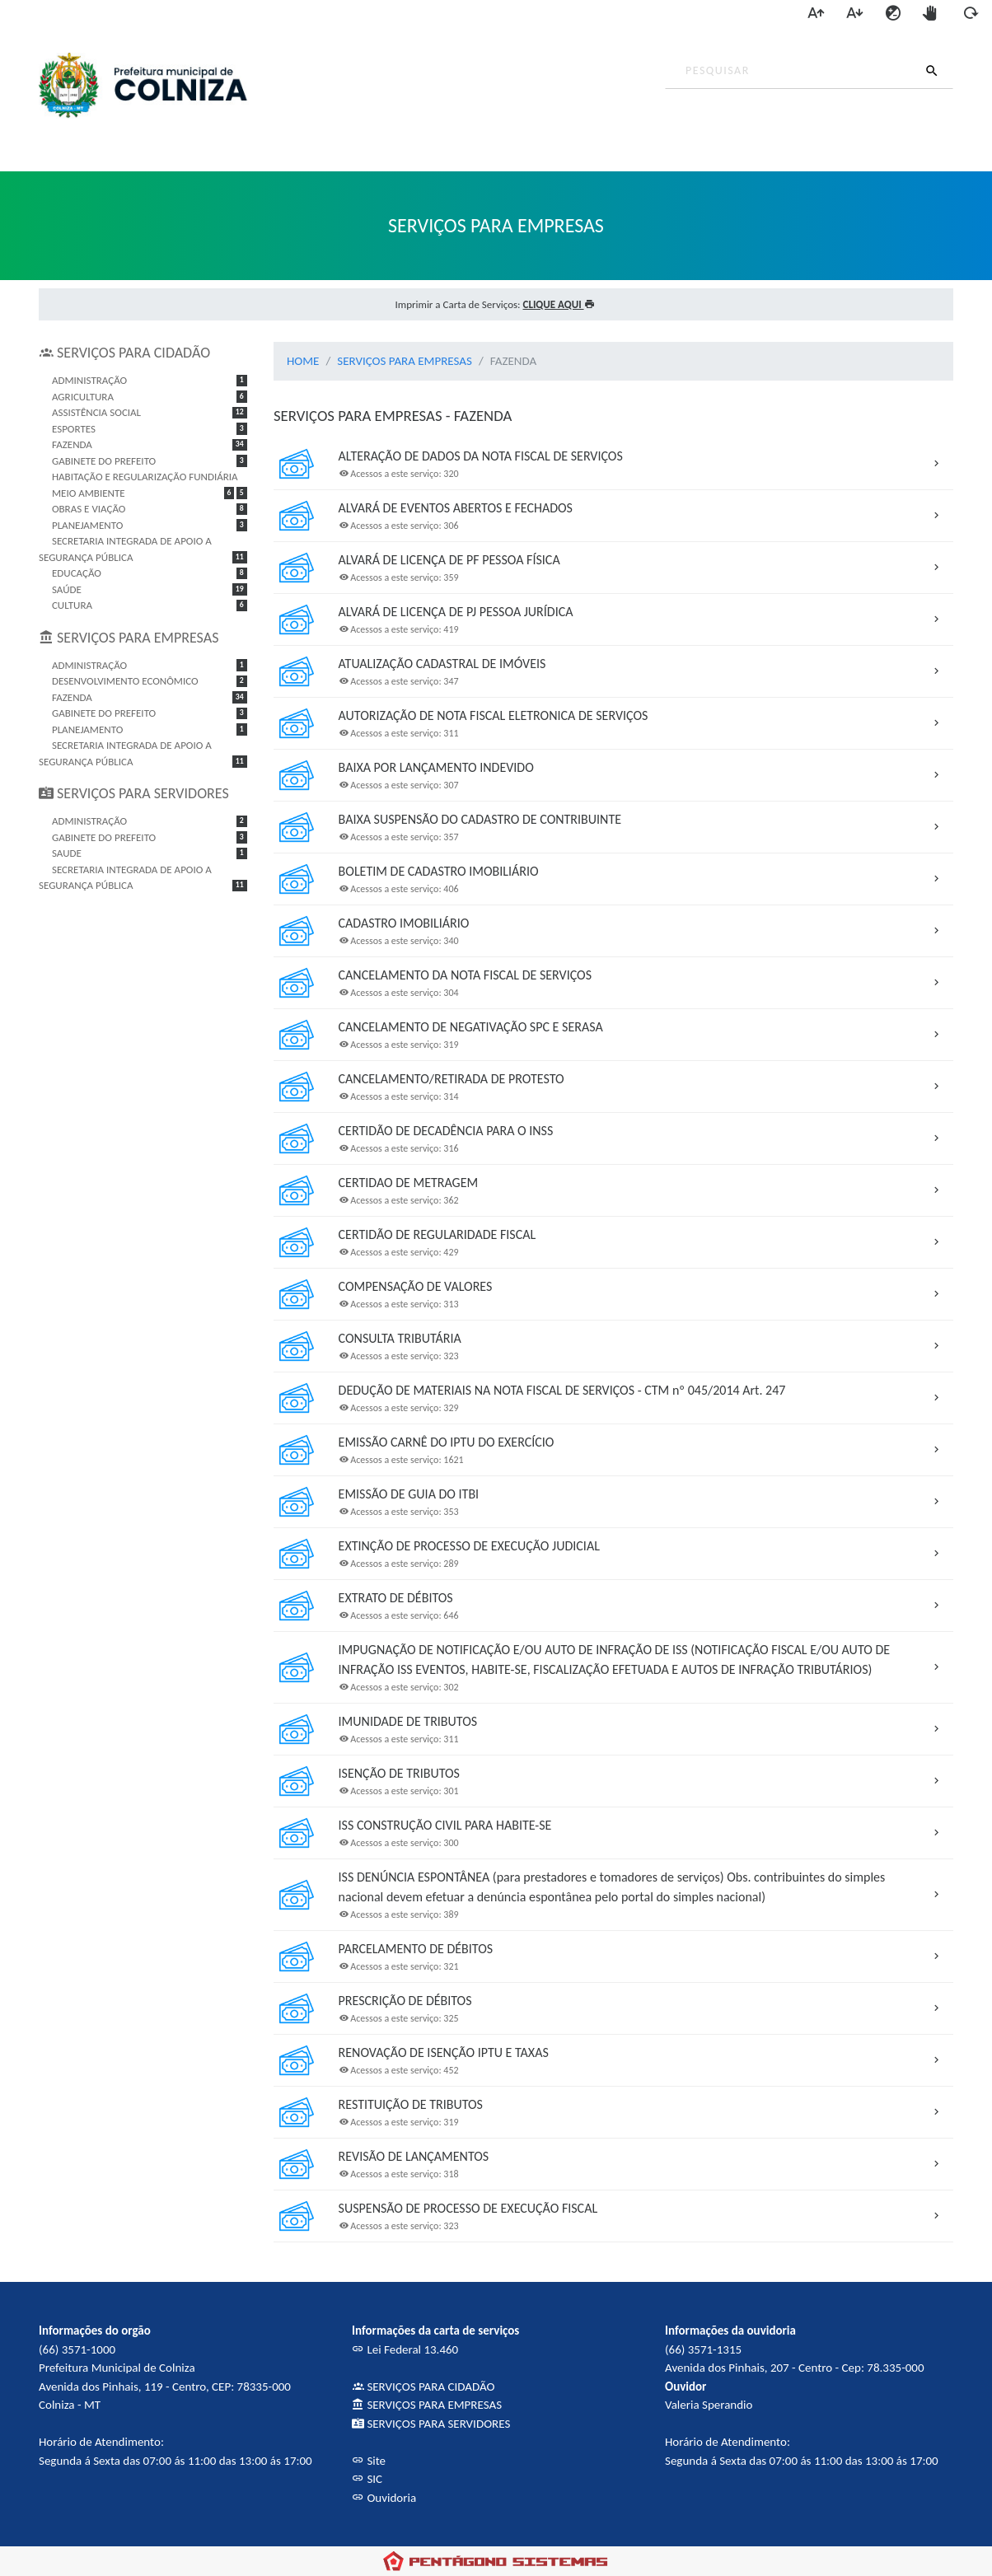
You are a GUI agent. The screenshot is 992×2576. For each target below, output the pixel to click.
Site (369, 2460)
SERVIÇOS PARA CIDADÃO (423, 2386)
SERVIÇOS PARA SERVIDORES (431, 2423)
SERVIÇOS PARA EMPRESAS (404, 360)
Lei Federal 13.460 (405, 2349)
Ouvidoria (384, 2497)
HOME (303, 360)
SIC (367, 2478)
